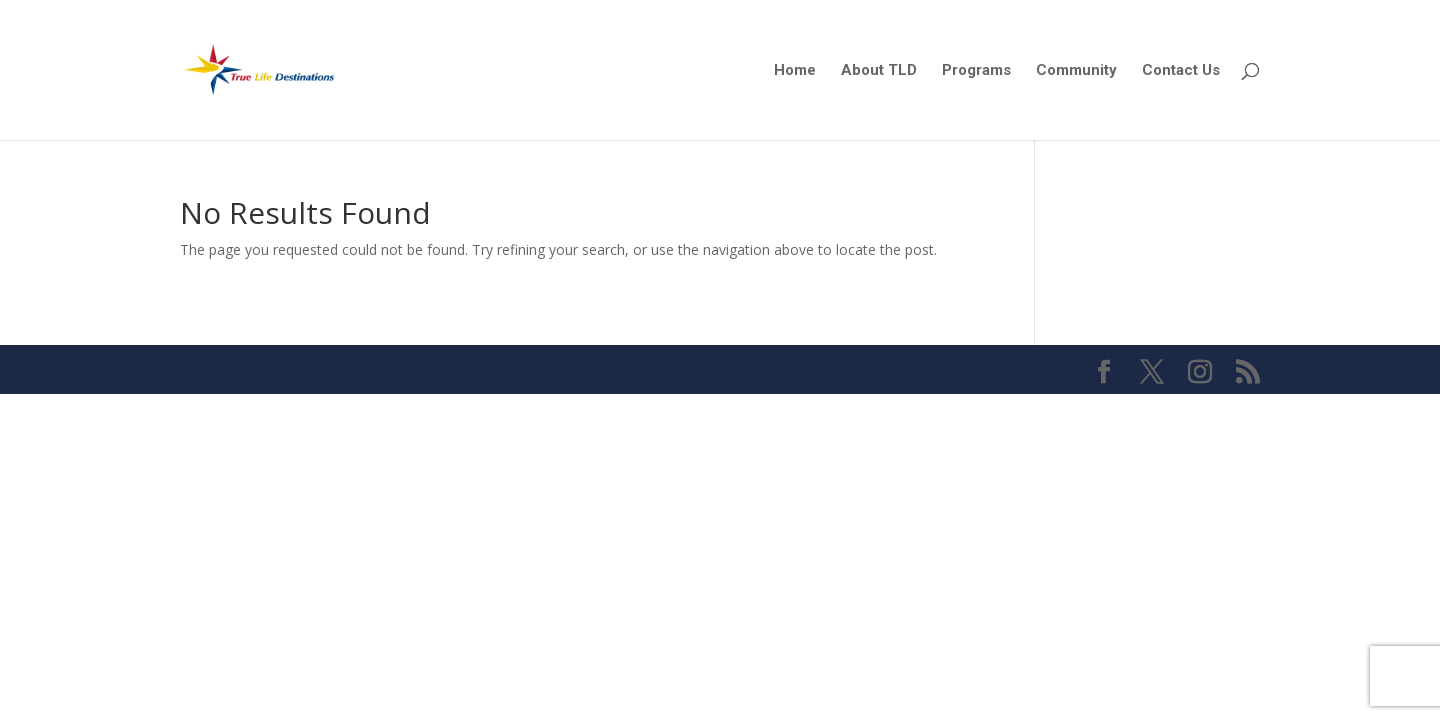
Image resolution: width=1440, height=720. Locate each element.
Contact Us (1181, 71)
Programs (976, 71)
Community (1076, 71)
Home (795, 71)
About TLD (879, 71)
